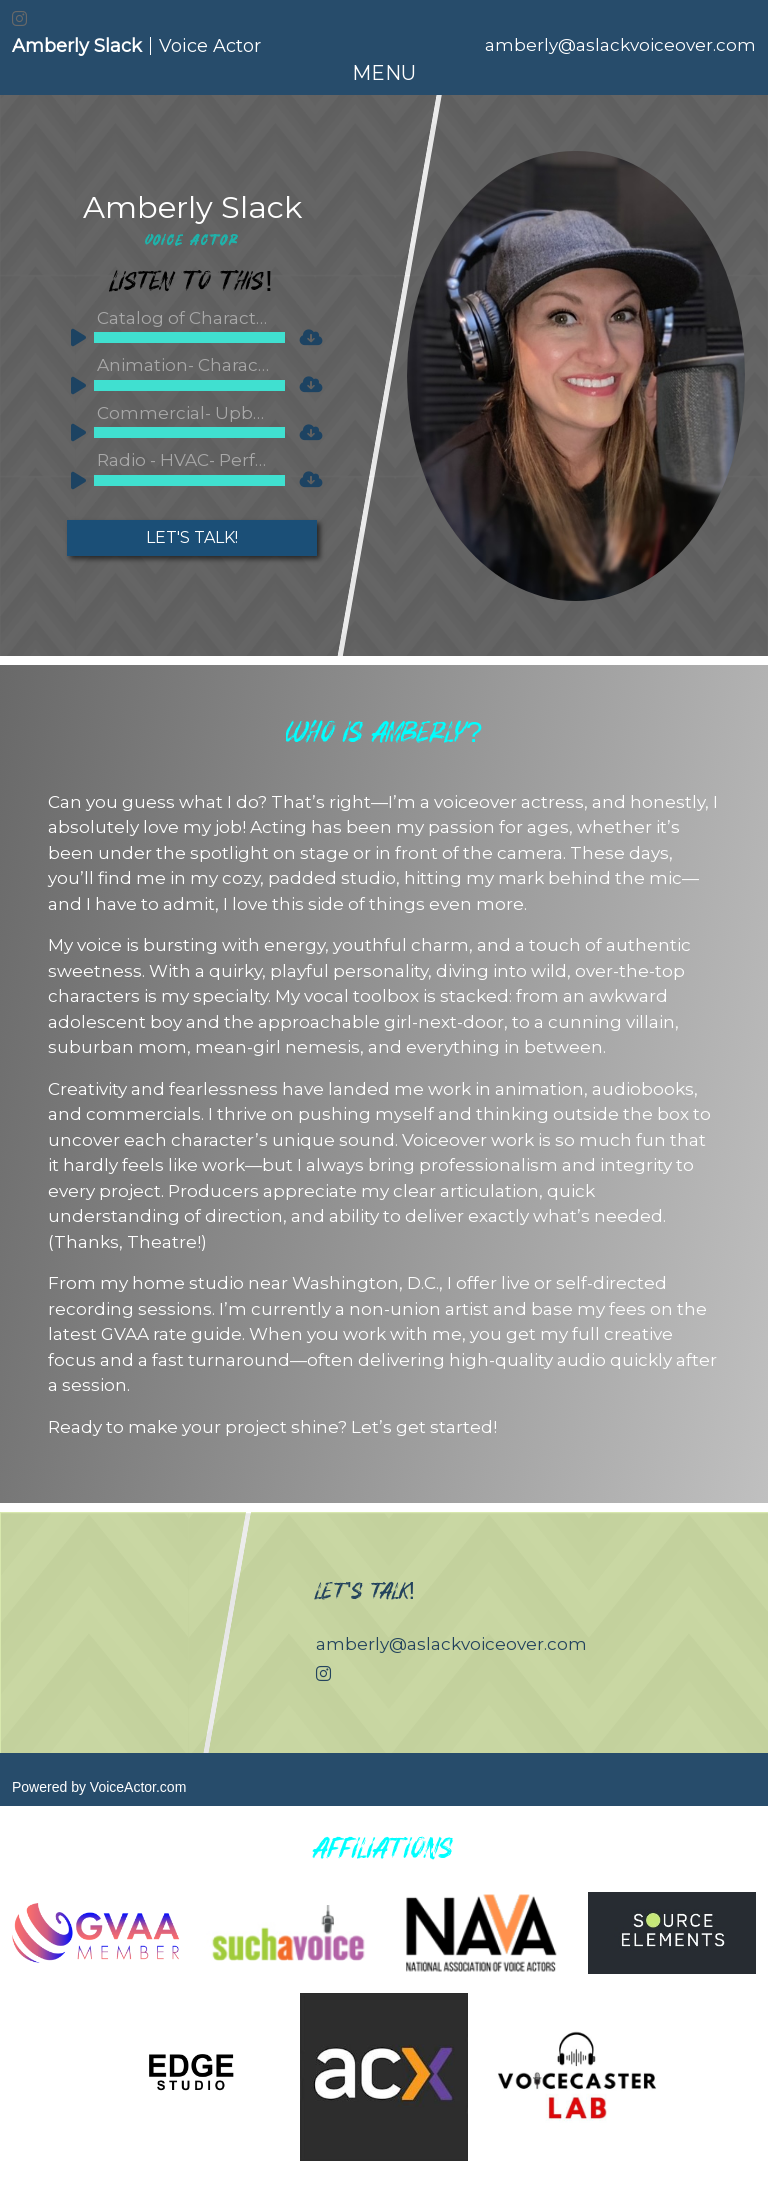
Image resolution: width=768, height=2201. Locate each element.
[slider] (189, 337)
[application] (173, 342)
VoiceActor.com (138, 1787)
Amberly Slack (192, 207)
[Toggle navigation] (384, 73)
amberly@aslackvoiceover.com (620, 45)
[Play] (72, 335)
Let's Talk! (192, 537)
